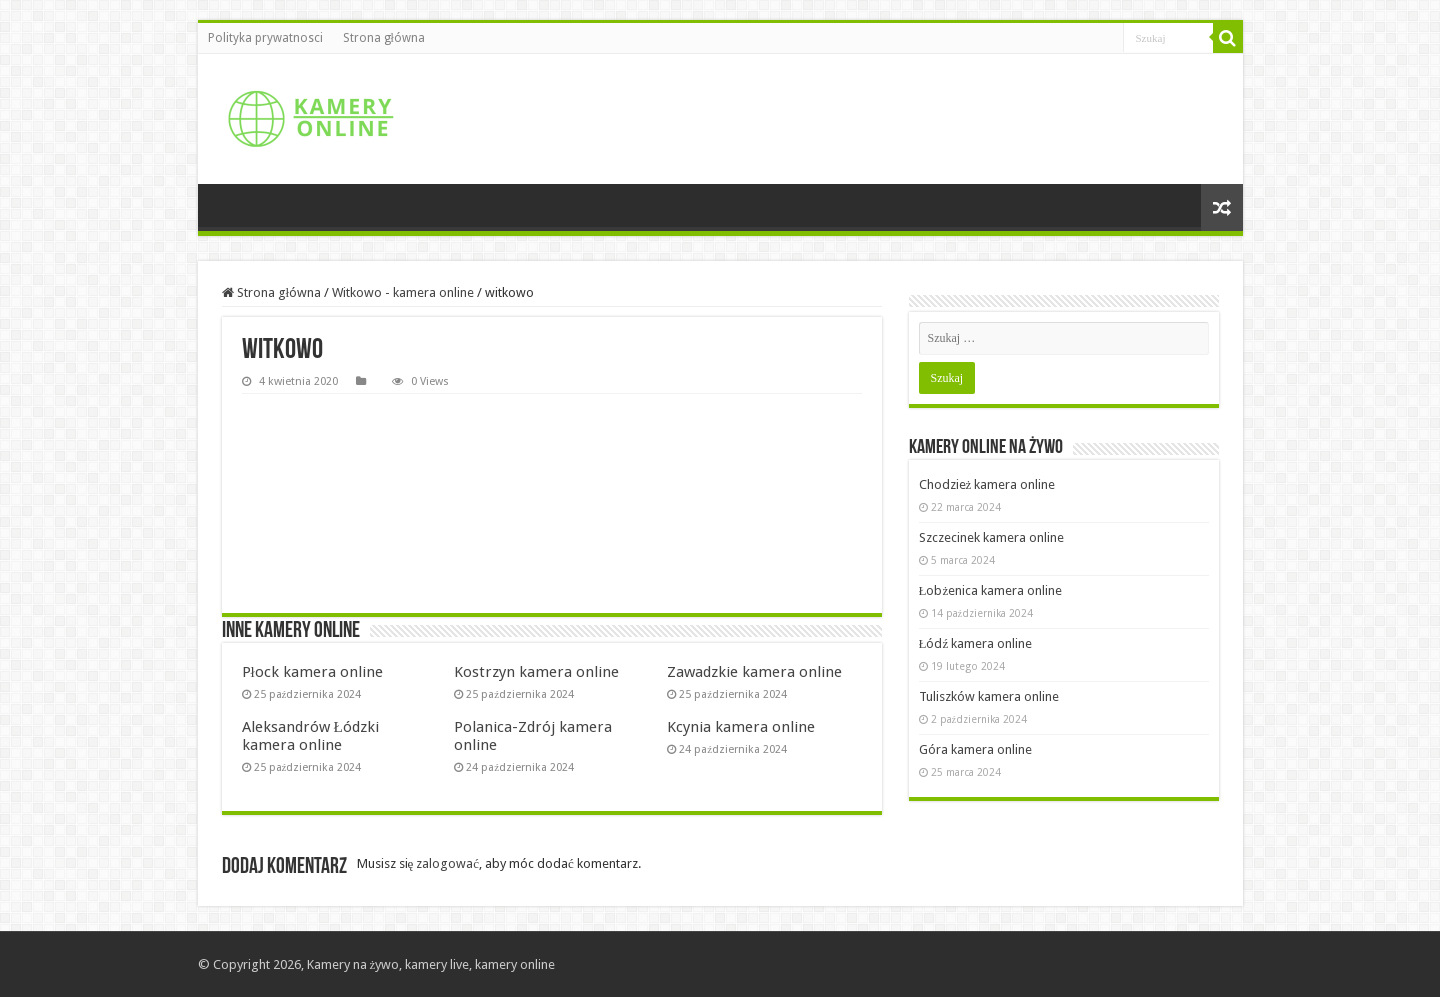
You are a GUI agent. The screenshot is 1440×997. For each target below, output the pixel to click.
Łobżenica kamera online (991, 590)
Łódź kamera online (976, 643)
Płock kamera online (312, 672)
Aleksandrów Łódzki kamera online (310, 736)
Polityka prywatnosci (265, 38)
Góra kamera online (975, 749)
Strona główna (384, 38)
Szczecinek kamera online (991, 537)
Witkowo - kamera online (403, 292)
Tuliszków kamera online (989, 696)
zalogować (447, 863)
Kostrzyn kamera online (536, 672)
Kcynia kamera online (741, 727)
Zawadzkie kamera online (754, 672)
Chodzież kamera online (987, 484)
